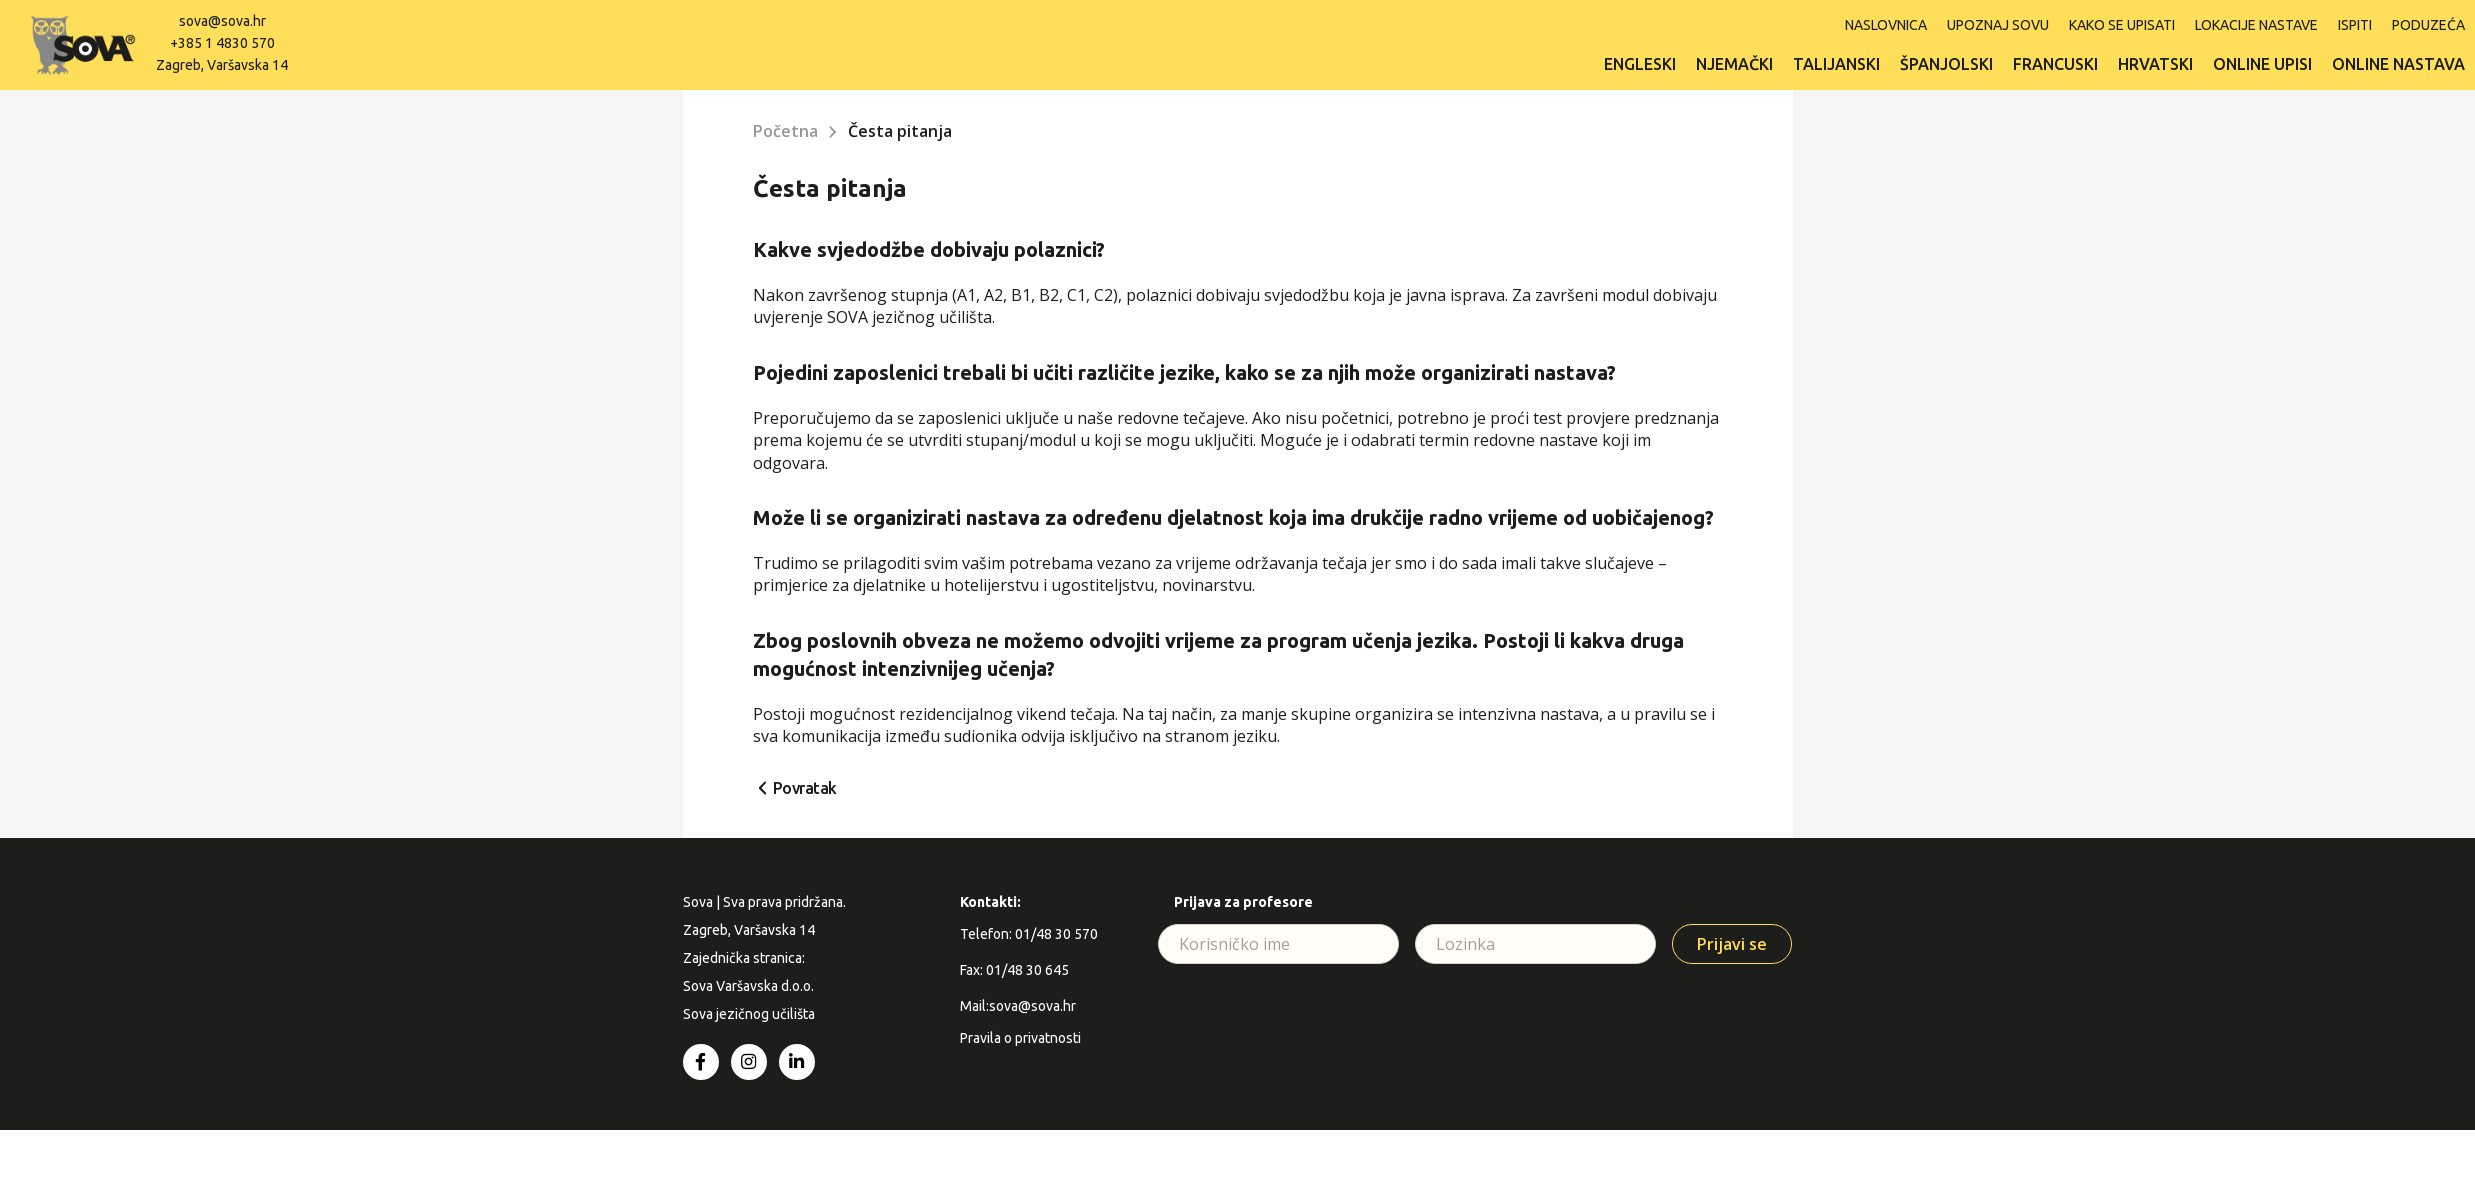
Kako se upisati (2122, 25)
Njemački (1734, 64)
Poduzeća (2428, 25)
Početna (785, 131)
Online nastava (2398, 64)
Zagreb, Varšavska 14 (222, 65)
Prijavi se (1732, 944)
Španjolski (1946, 64)
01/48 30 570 (1056, 934)
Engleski (1640, 64)
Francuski (2055, 64)
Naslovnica (1886, 25)
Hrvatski (2155, 64)
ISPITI (2355, 25)
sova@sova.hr (222, 21)
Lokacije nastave (2256, 25)
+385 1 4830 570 (222, 43)
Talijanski (1836, 64)
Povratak (805, 788)
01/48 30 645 (1027, 970)
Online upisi (2262, 64)
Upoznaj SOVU (1998, 25)
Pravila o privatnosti (1020, 1038)
